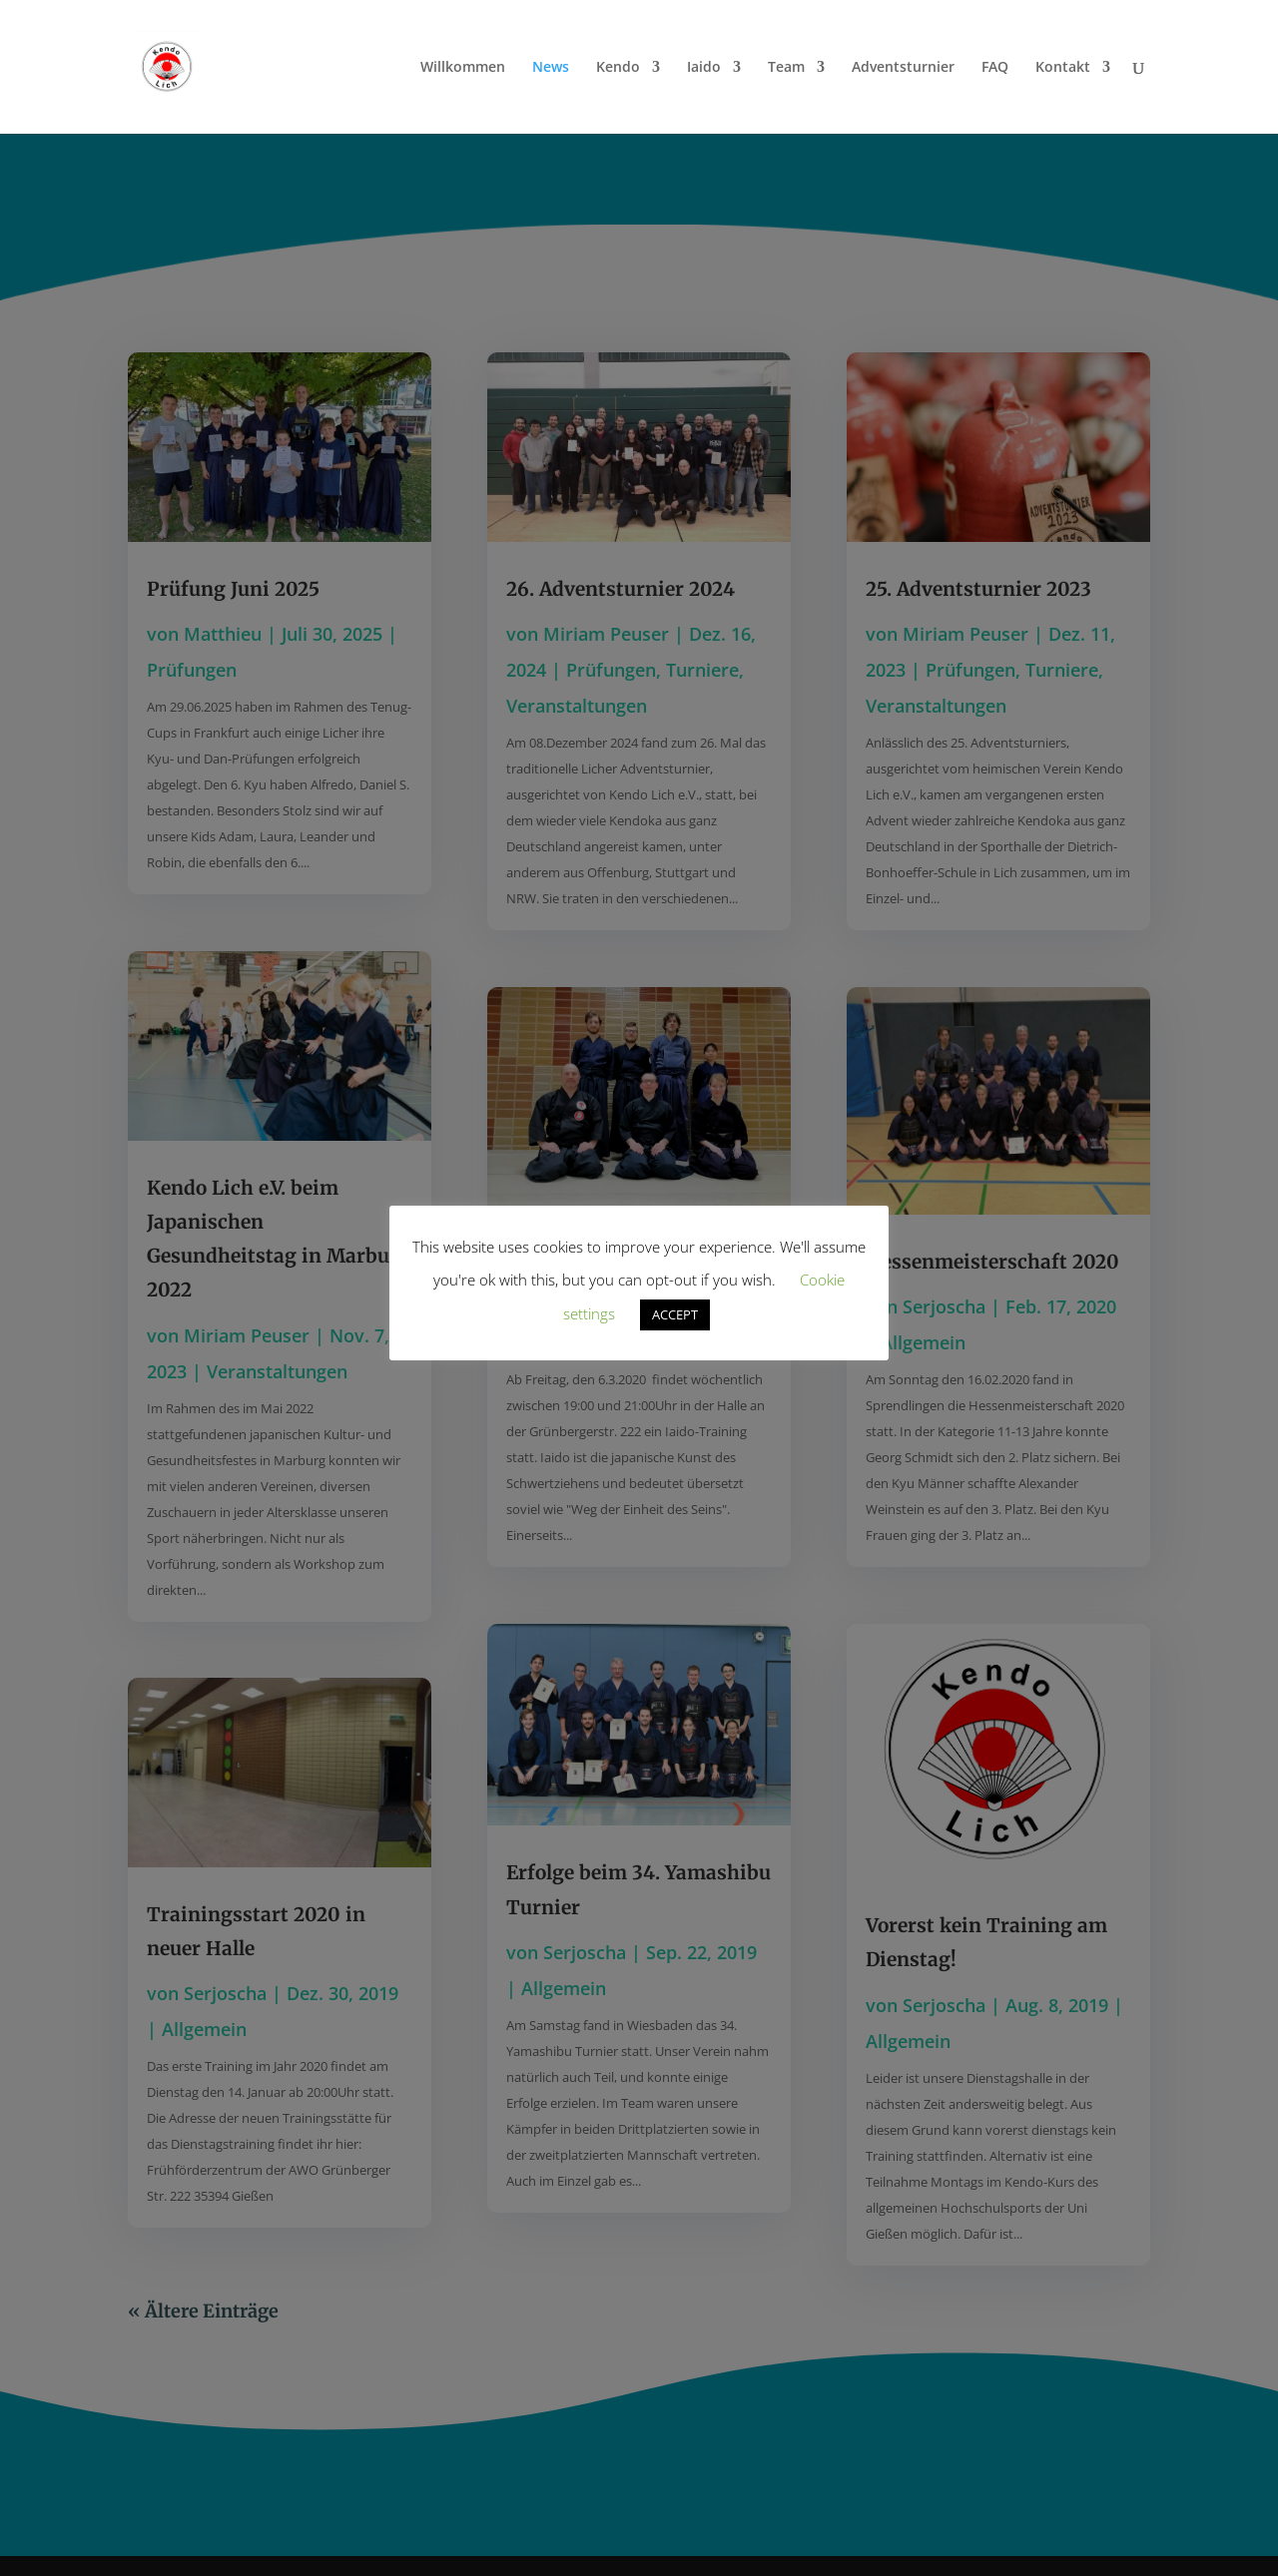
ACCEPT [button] (675, 1314)
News (550, 68)
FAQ (994, 68)
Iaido (704, 68)
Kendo (618, 68)
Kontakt (1062, 68)
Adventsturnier (903, 68)
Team (786, 68)
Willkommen (462, 68)
